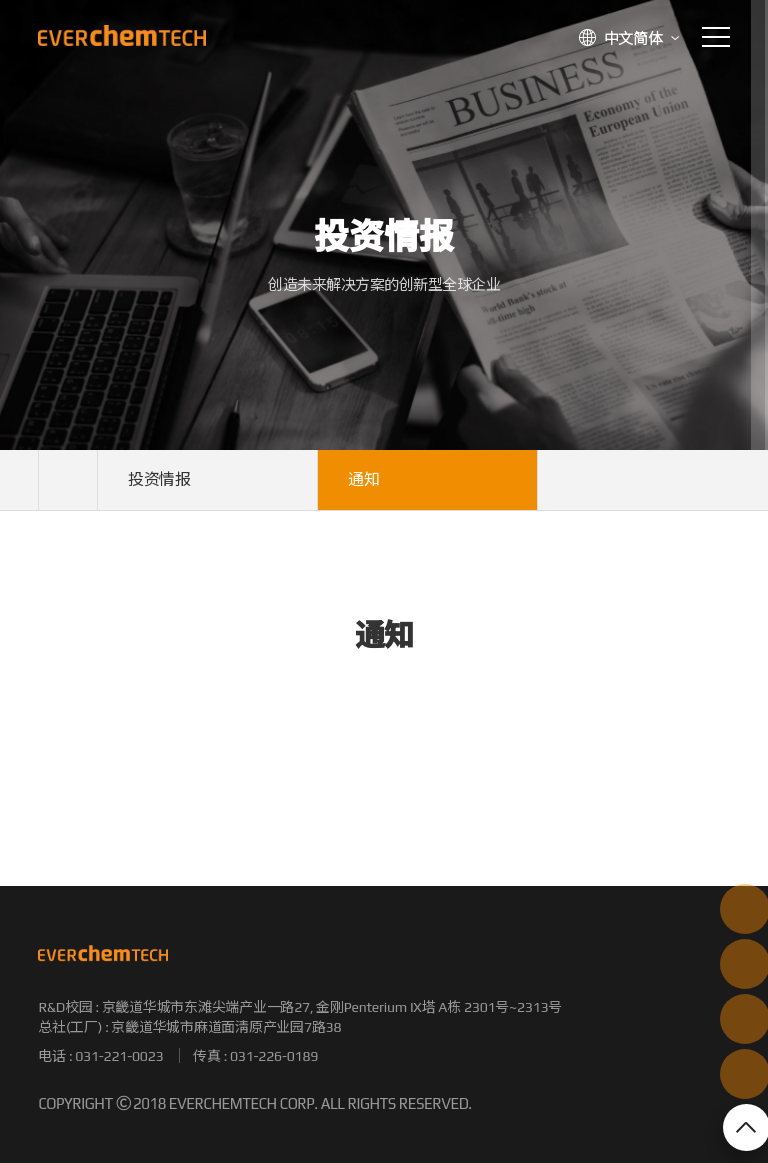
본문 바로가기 (0, 0)
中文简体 (633, 38)
